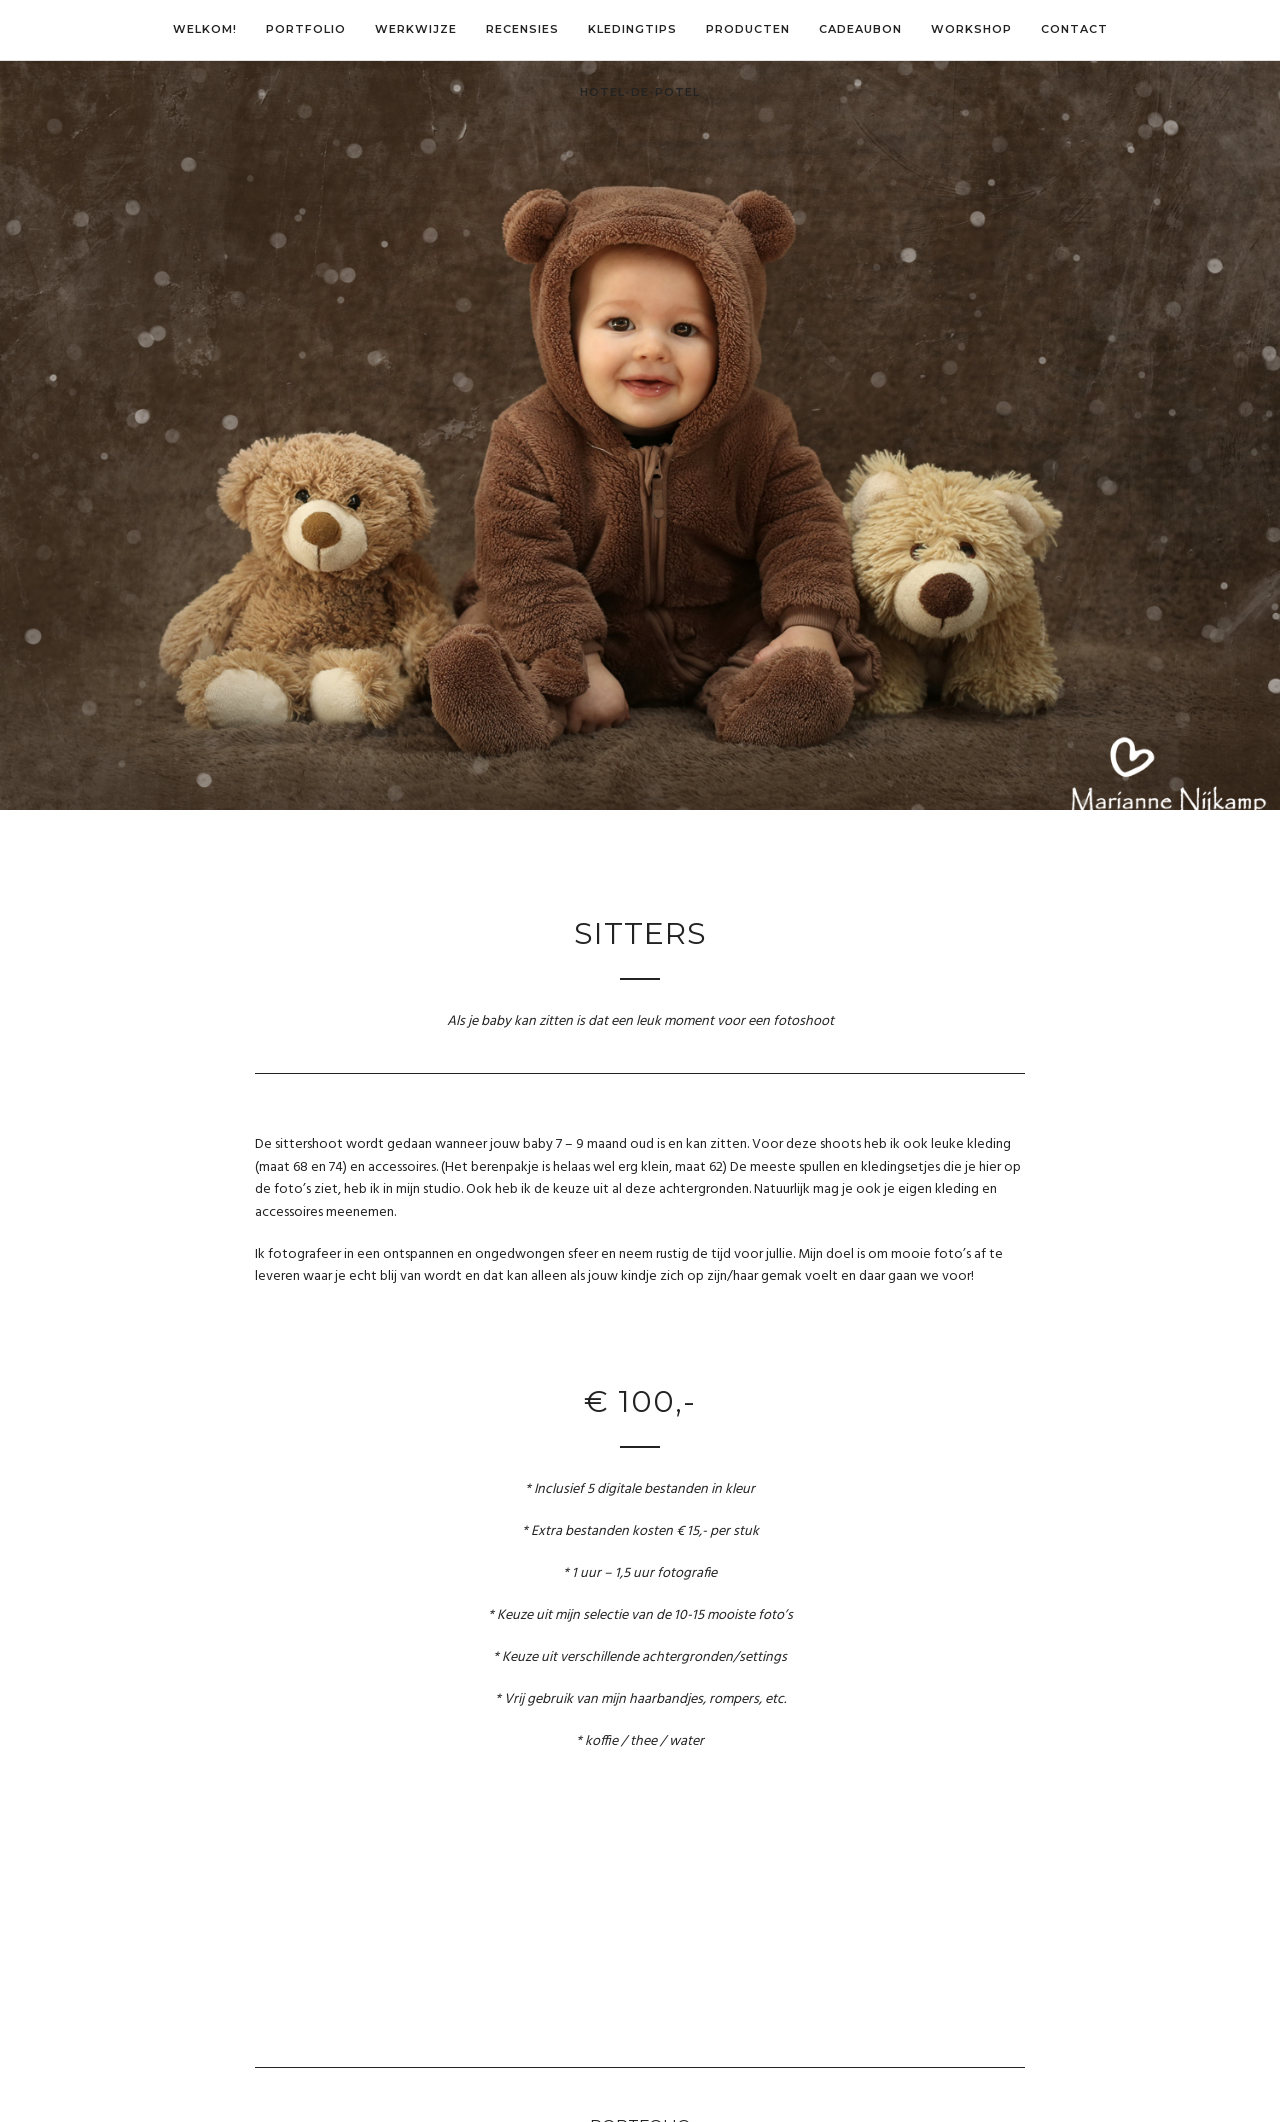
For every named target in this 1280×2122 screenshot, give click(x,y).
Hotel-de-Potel (640, 92)
